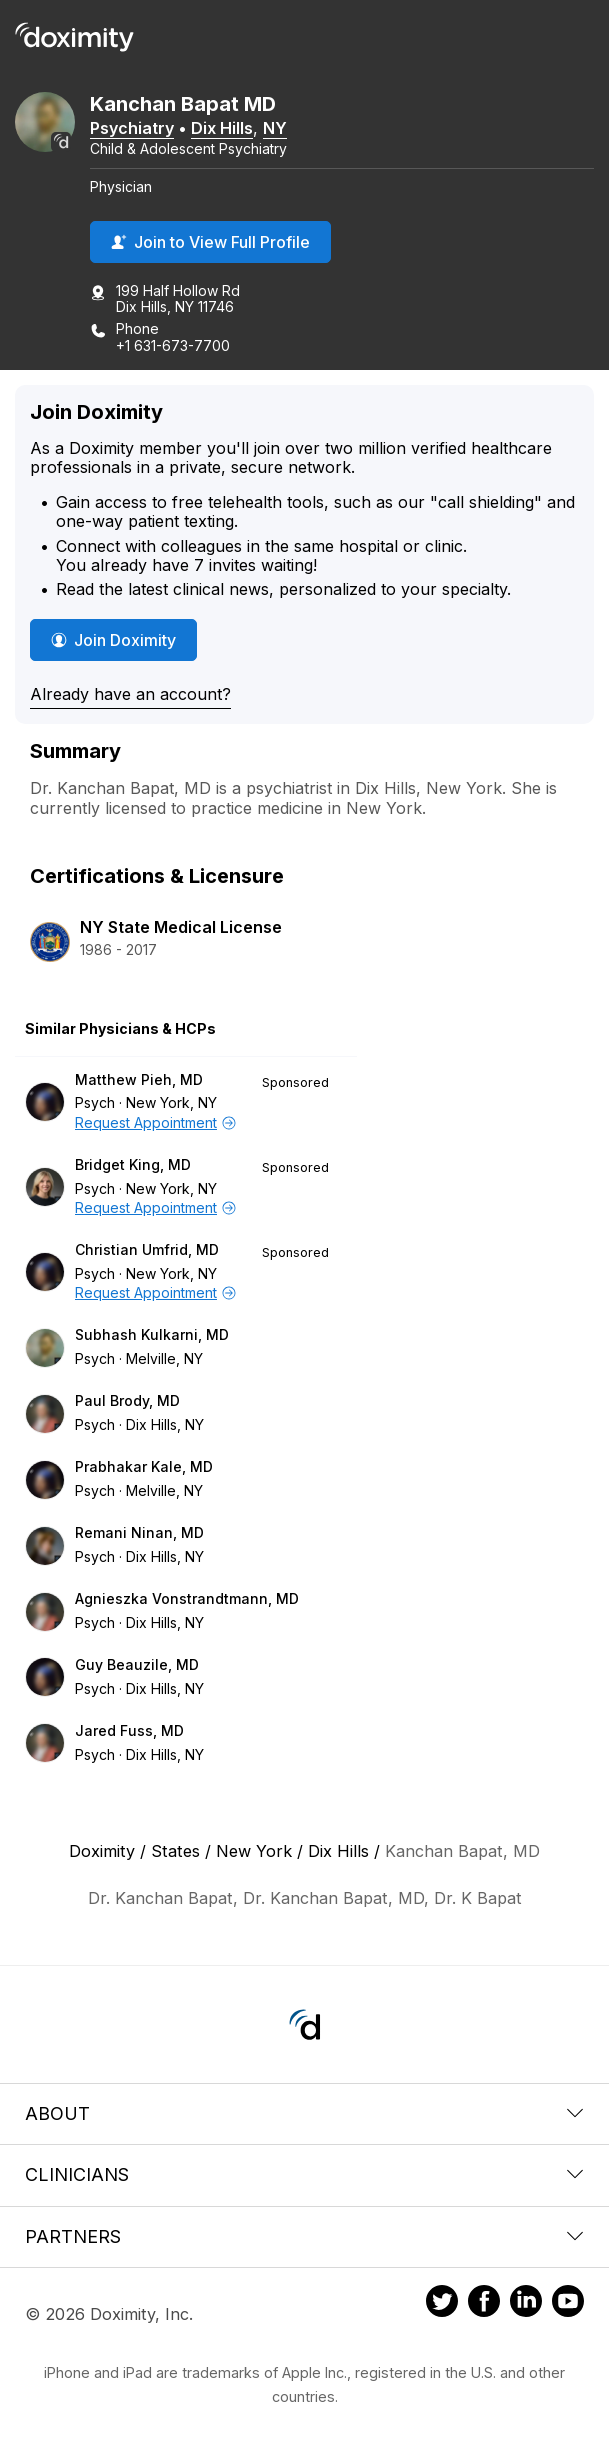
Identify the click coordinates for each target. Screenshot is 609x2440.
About (304, 2113)
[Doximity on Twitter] (442, 2304)
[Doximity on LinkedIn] (526, 2304)
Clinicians (304, 2174)
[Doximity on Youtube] (568, 2304)
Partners (304, 2236)
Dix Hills (222, 128)
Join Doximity (113, 640)
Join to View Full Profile (210, 242)
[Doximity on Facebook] (484, 2304)
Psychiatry (132, 128)
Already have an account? (130, 694)
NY (275, 128)
